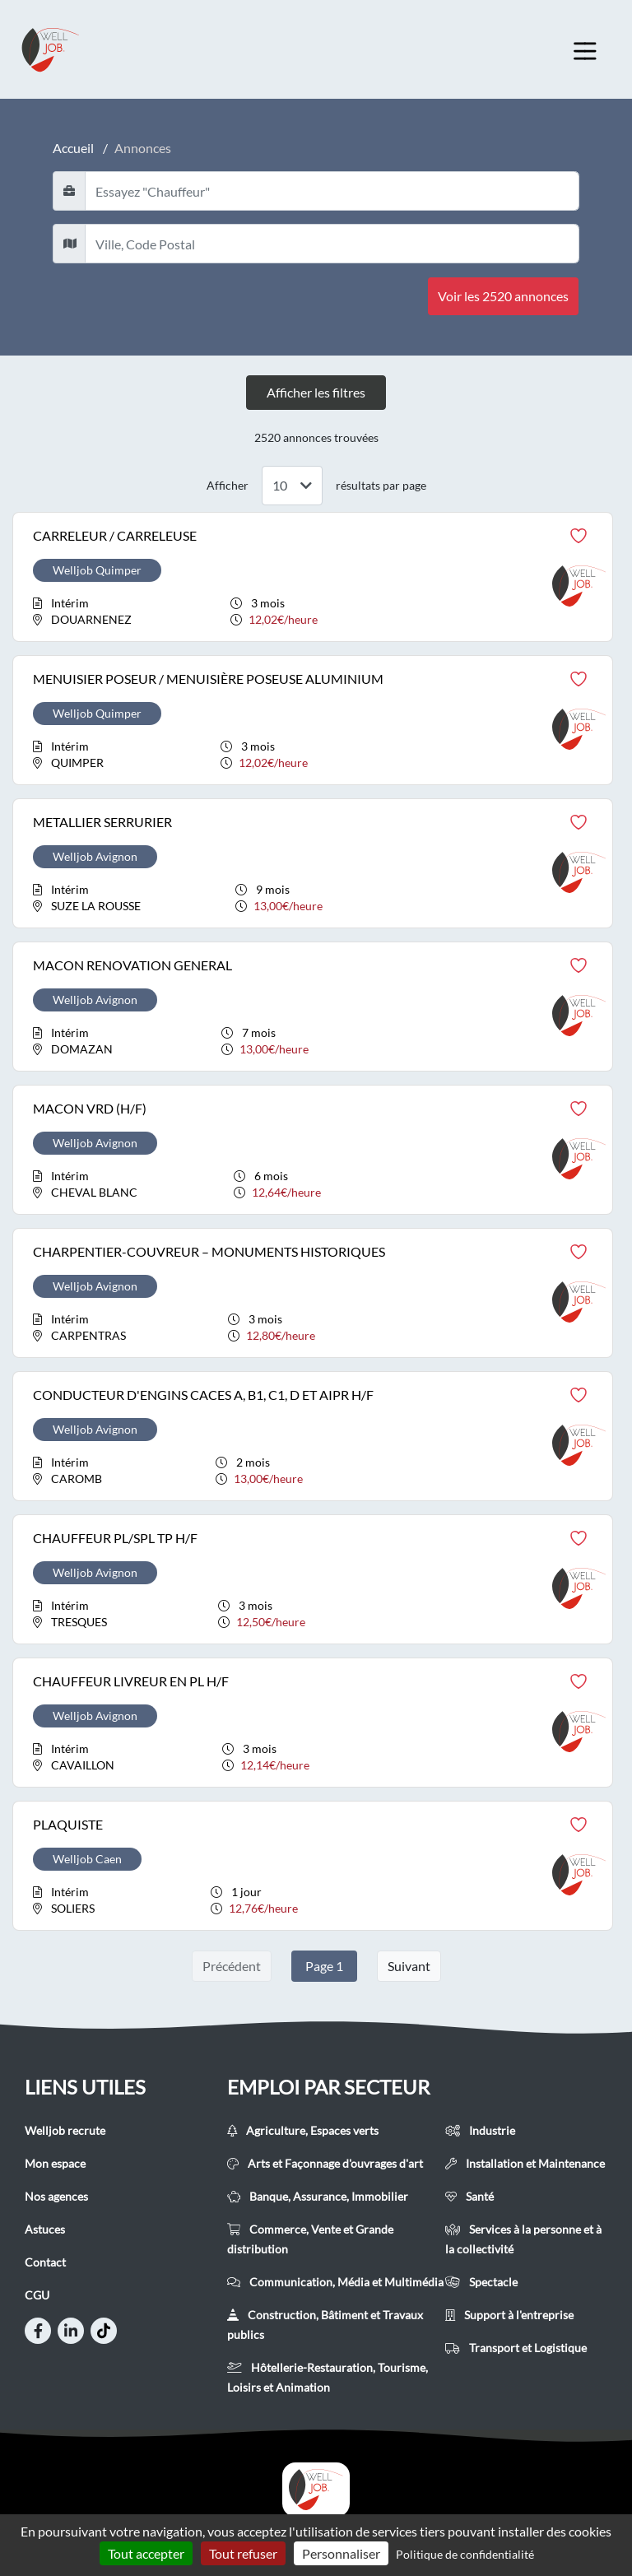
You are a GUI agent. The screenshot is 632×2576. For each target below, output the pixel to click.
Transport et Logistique (516, 2348)
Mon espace (55, 2163)
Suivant (409, 1966)
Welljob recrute (65, 2130)
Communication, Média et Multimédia (335, 2282)
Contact (45, 2262)
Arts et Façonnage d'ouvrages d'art (325, 2163)
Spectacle (481, 2282)
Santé (469, 2196)
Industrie (480, 2130)
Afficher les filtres (316, 392)
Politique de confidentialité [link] (465, 2554)
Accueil (73, 148)
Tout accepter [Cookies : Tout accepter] (146, 2553)
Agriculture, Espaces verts (303, 2130)
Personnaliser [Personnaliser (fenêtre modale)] (341, 2553)
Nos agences (56, 2196)
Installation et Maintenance (525, 2163)
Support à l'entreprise (509, 2315)
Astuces (45, 2229)
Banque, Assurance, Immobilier (317, 2196)
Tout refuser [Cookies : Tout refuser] (243, 2553)
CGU (37, 2295)
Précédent (231, 1966)
